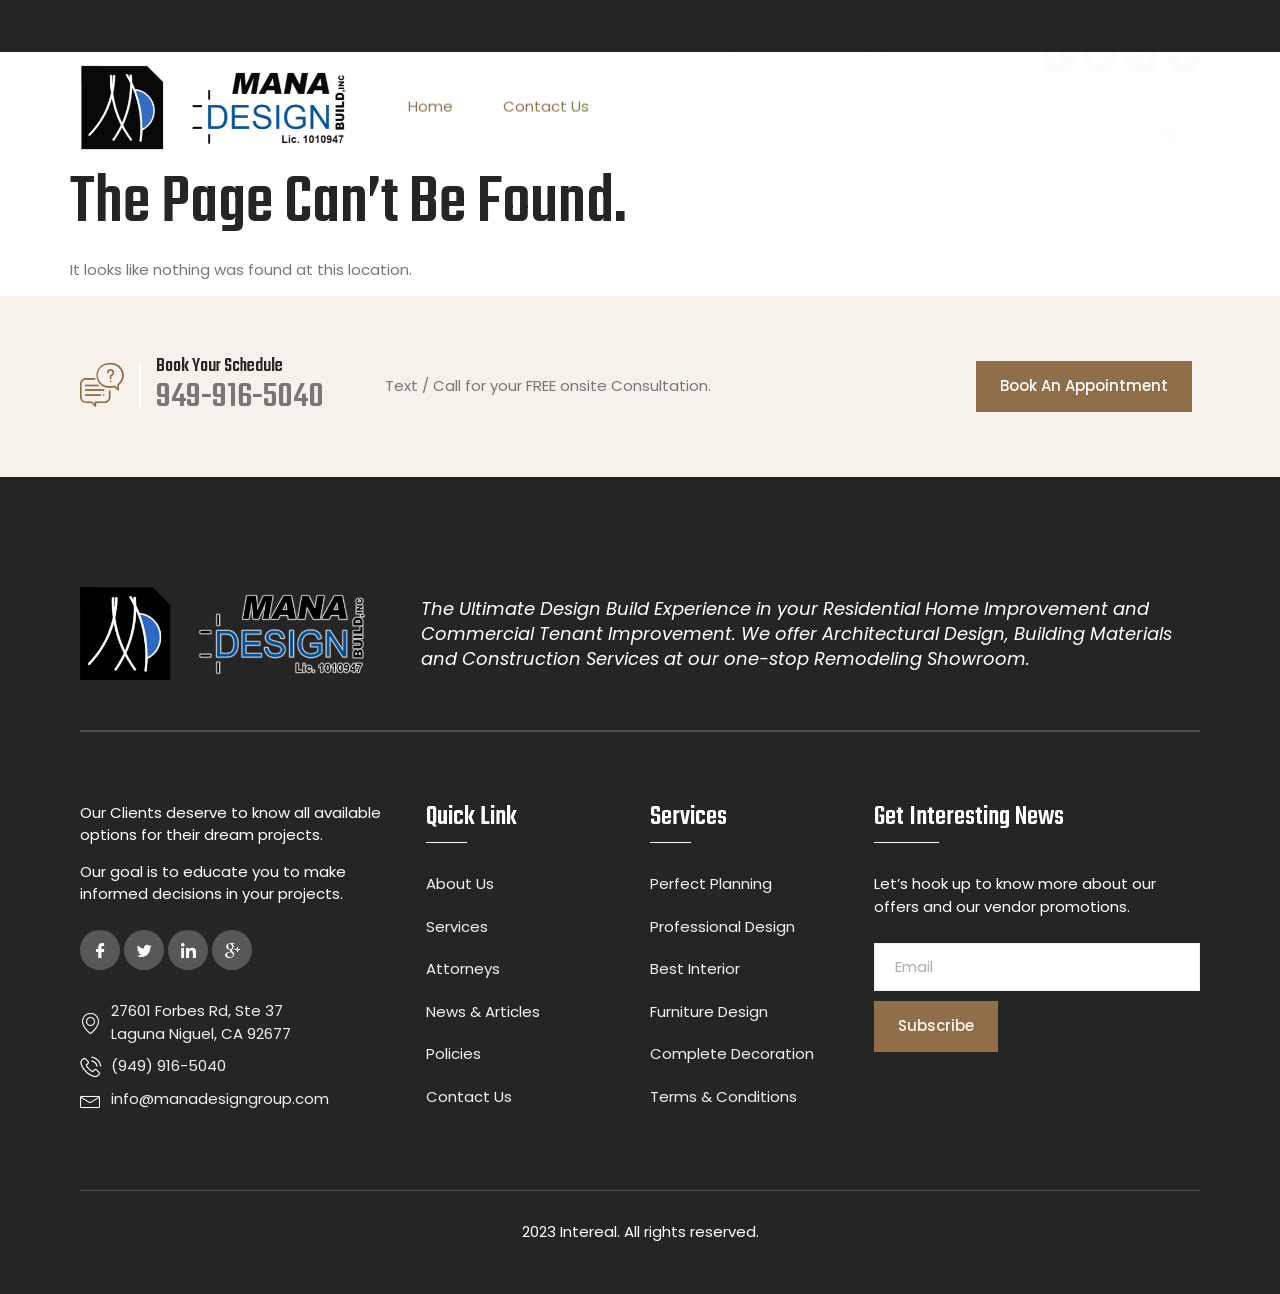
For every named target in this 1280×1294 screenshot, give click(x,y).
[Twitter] (144, 950)
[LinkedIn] (188, 950)
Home (430, 108)
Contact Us (546, 108)
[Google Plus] (232, 950)
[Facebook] (100, 950)
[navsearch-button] (1170, 108)
